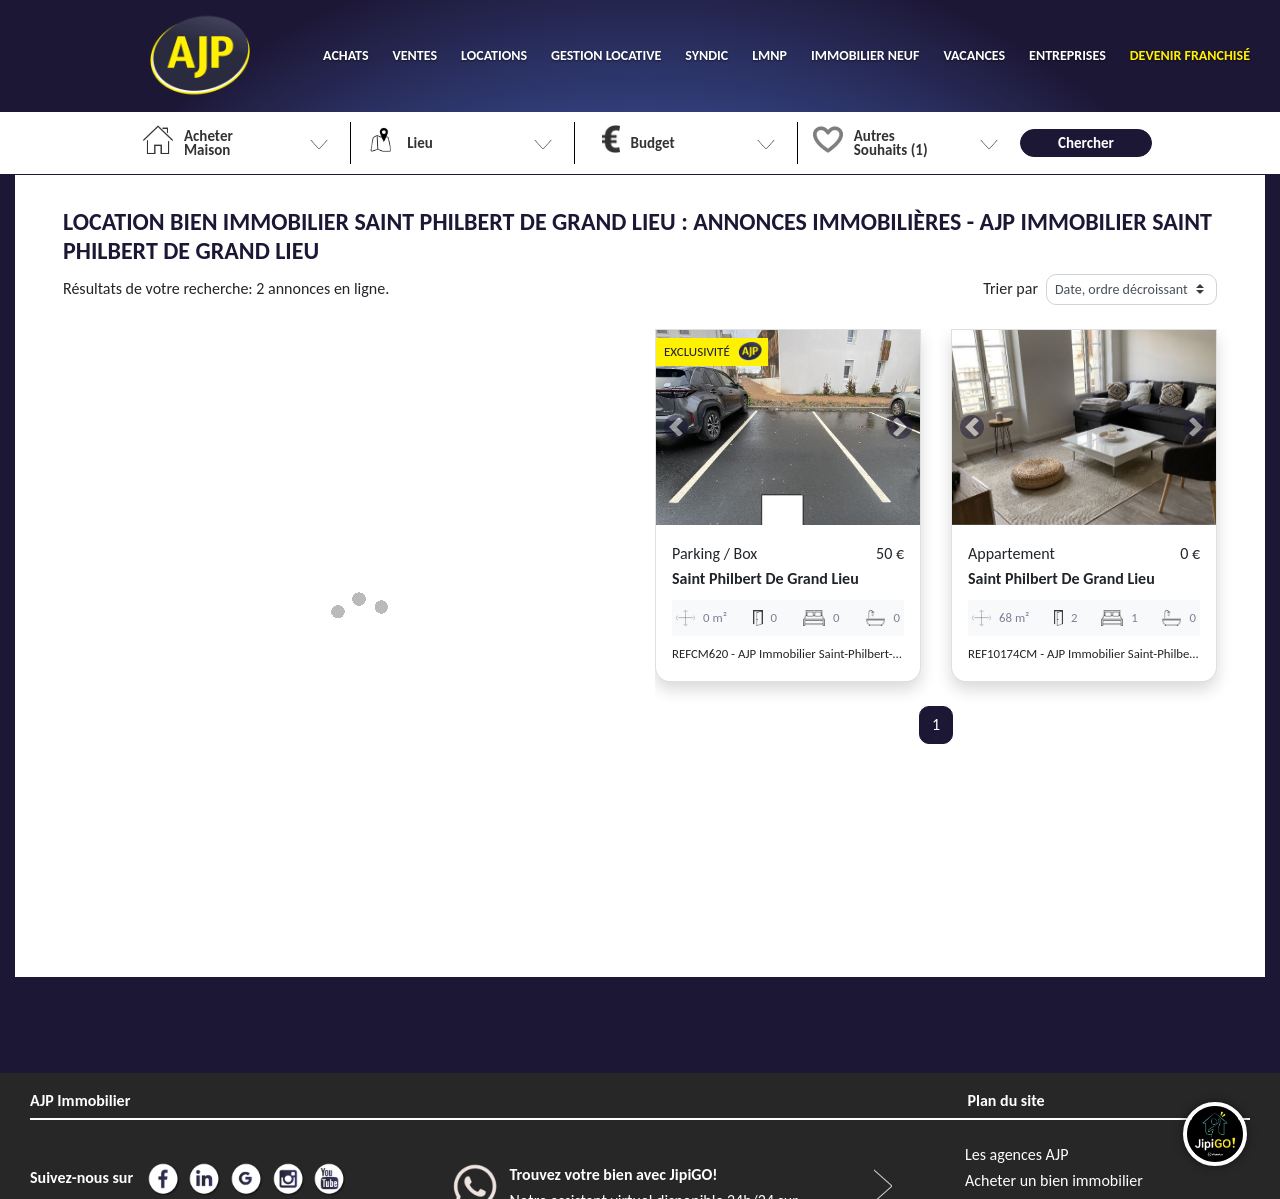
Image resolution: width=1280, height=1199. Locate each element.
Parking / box (714, 553)
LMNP (769, 55)
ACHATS (345, 55)
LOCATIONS (494, 55)
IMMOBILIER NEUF (865, 55)
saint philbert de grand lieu (765, 578)
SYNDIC (706, 55)
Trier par (1010, 288)
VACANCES (974, 55)
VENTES (415, 55)
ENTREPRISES (1067, 55)
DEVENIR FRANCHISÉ (1190, 55)
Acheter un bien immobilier (1054, 1180)
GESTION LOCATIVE (606, 55)
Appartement (1011, 553)
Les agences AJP (1016, 1154)
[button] (676, 427)
